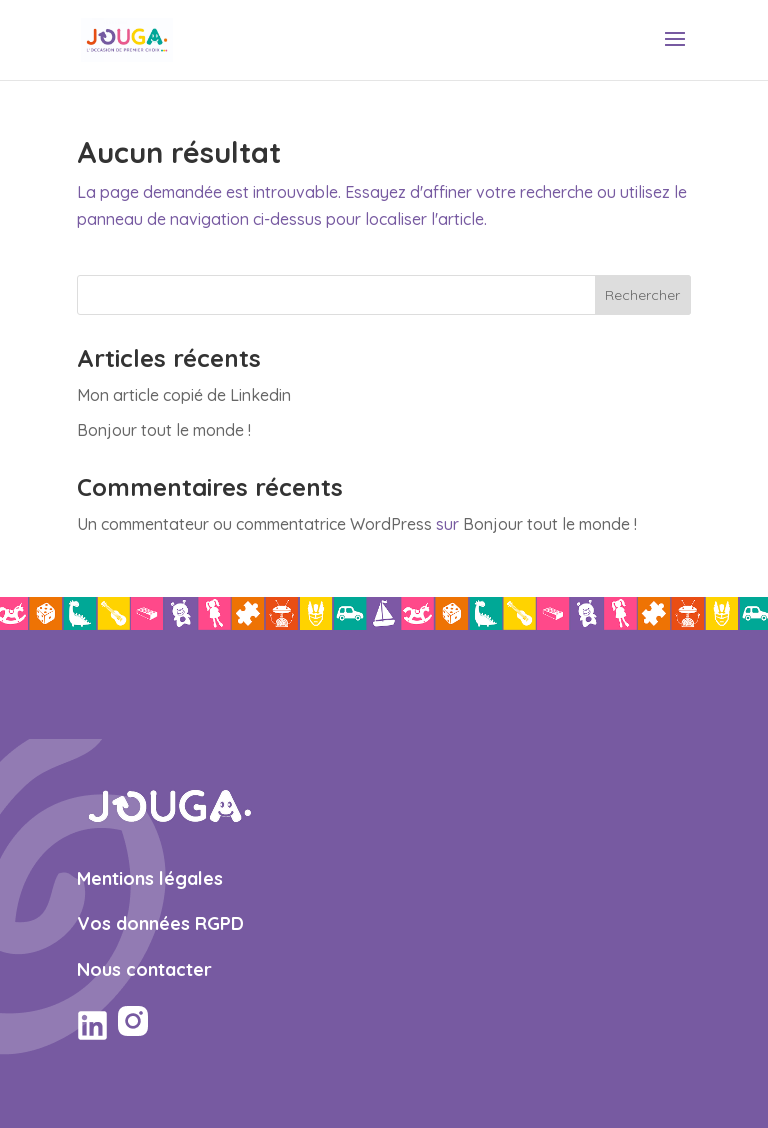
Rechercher (642, 295)
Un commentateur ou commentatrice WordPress (254, 524)
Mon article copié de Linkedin (184, 395)
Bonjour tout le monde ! (164, 430)
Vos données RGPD (160, 923)
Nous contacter (144, 969)
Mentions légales (150, 878)
